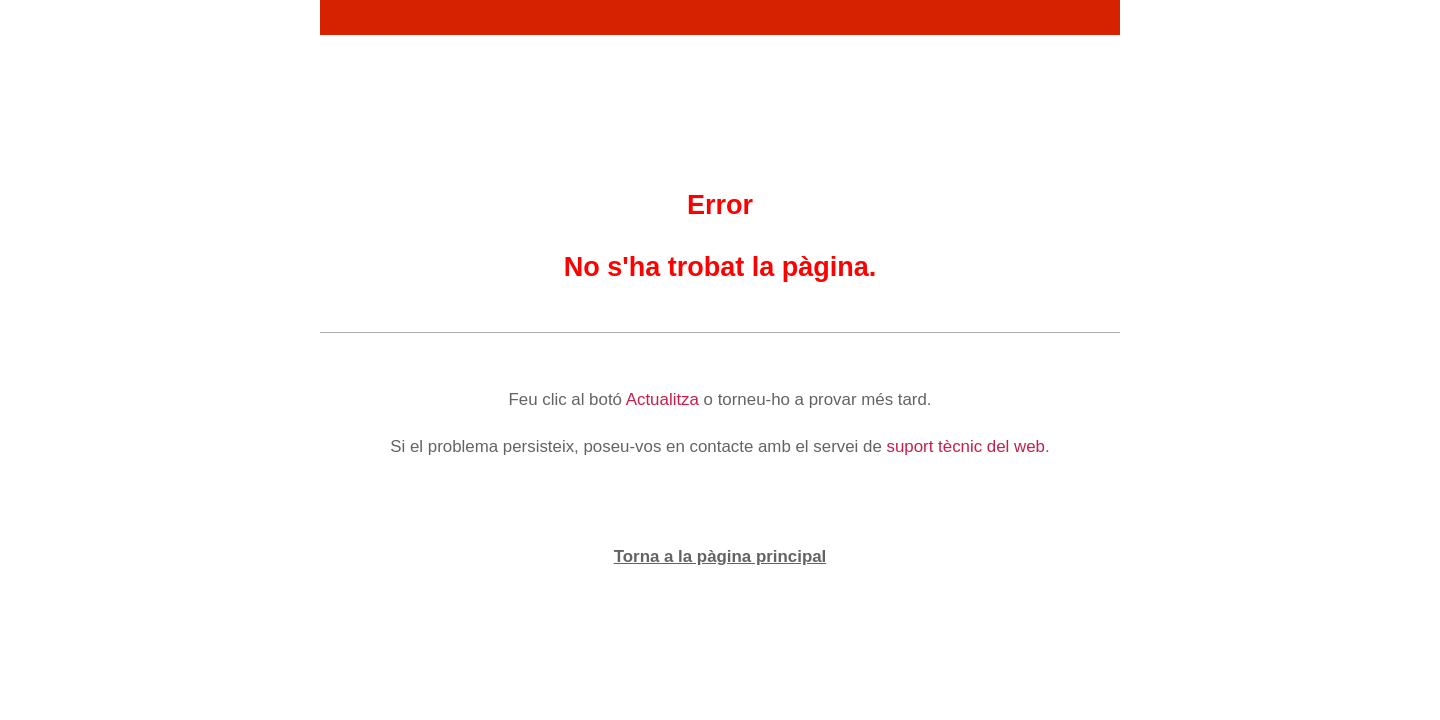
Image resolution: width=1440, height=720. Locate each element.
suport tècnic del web (965, 446)
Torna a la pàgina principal (720, 556)
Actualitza (662, 399)
